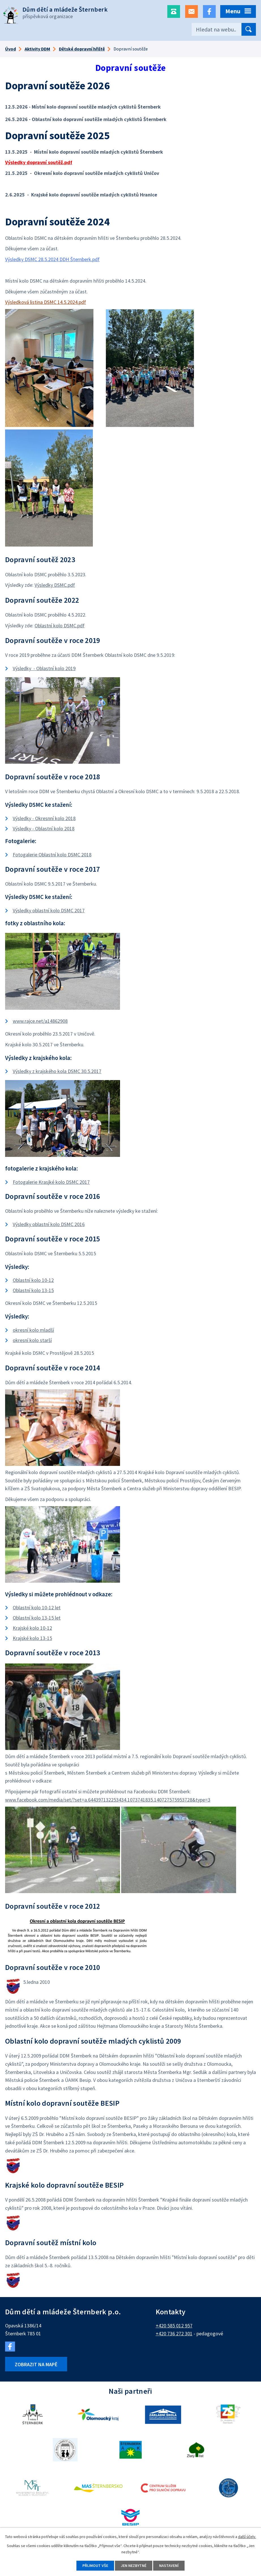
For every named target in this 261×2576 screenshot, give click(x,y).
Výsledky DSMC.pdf (55, 585)
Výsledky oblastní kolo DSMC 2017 (49, 910)
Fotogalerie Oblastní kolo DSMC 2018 (52, 854)
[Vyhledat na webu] (224, 29)
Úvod (10, 49)
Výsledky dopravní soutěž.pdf (38, 162)
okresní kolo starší (32, 1340)
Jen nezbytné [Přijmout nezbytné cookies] (133, 2565)
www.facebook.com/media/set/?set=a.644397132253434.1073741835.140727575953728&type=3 (107, 1799)
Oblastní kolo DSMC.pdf (60, 625)
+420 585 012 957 (174, 2325)
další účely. (247, 2536)
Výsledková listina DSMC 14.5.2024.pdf (45, 302)
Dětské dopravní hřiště (82, 49)
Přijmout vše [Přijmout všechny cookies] (95, 2565)
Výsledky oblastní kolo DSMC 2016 (49, 1224)
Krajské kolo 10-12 (32, 1628)
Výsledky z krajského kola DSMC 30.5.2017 (57, 1071)
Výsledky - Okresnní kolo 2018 (44, 818)
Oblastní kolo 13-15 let (37, 1617)
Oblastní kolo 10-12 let (37, 1607)
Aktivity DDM (37, 49)
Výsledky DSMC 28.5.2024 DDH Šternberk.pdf (52, 259)
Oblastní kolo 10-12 (33, 1280)
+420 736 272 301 (174, 2333)
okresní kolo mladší (33, 1330)
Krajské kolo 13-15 (32, 1638)
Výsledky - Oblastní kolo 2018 (43, 828)
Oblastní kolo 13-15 (33, 1290)
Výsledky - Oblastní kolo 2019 (44, 668)
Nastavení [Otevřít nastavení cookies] (169, 2565)
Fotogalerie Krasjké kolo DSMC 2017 (51, 1182)
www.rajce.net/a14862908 (40, 1021)
